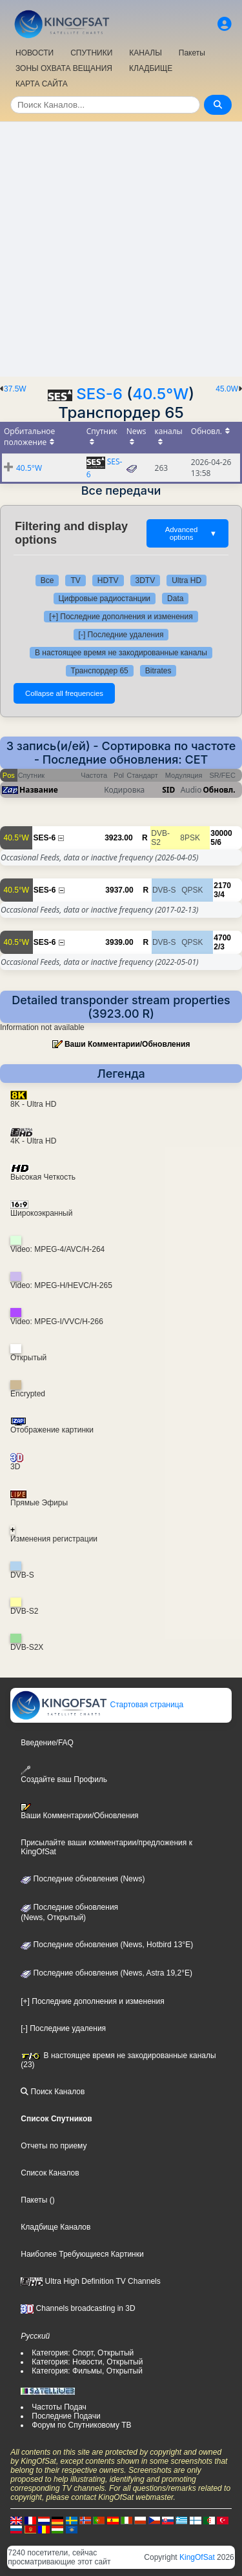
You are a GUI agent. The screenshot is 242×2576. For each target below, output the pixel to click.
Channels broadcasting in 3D (78, 2308)
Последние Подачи (66, 2416)
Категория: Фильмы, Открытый (87, 2370)
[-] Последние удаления (121, 634)
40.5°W (160, 393)
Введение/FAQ (47, 1742)
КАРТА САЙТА (41, 83)
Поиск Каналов (53, 2091)
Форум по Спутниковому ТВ (81, 2425)
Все (47, 580)
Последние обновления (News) (83, 1878)
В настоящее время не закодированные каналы (121, 652)
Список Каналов (50, 2172)
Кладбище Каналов (55, 2227)
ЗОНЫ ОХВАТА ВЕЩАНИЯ (63, 68)
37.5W (15, 388)
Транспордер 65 (99, 670)
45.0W (227, 388)
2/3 (219, 946)
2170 (222, 885)
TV (75, 580)
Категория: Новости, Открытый (87, 2361)
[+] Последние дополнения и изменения (120, 616)
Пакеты (192, 52)
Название (38, 789)
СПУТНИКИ (91, 52)
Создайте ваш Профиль (64, 1774)
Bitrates (158, 670)
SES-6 (99, 393)
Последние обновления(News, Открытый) (69, 1912)
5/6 (215, 842)
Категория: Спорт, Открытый (83, 2352)
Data (175, 598)
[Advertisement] (121, 249)
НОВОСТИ (34, 52)
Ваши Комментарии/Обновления (127, 1044)
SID (168, 789)
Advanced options (191, 533)
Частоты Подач (59, 2407)
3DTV (146, 580)
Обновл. (219, 789)
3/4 (219, 894)
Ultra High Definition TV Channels (91, 2281)
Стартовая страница (97, 1704)
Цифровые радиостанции (104, 598)
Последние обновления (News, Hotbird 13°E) (107, 1944)
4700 (222, 937)
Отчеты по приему (53, 2145)
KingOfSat (197, 2557)
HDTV (108, 580)
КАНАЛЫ (145, 52)
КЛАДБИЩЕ (150, 68)
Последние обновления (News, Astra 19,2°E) (106, 1972)
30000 (221, 833)
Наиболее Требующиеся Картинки (82, 2254)
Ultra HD (186, 580)
